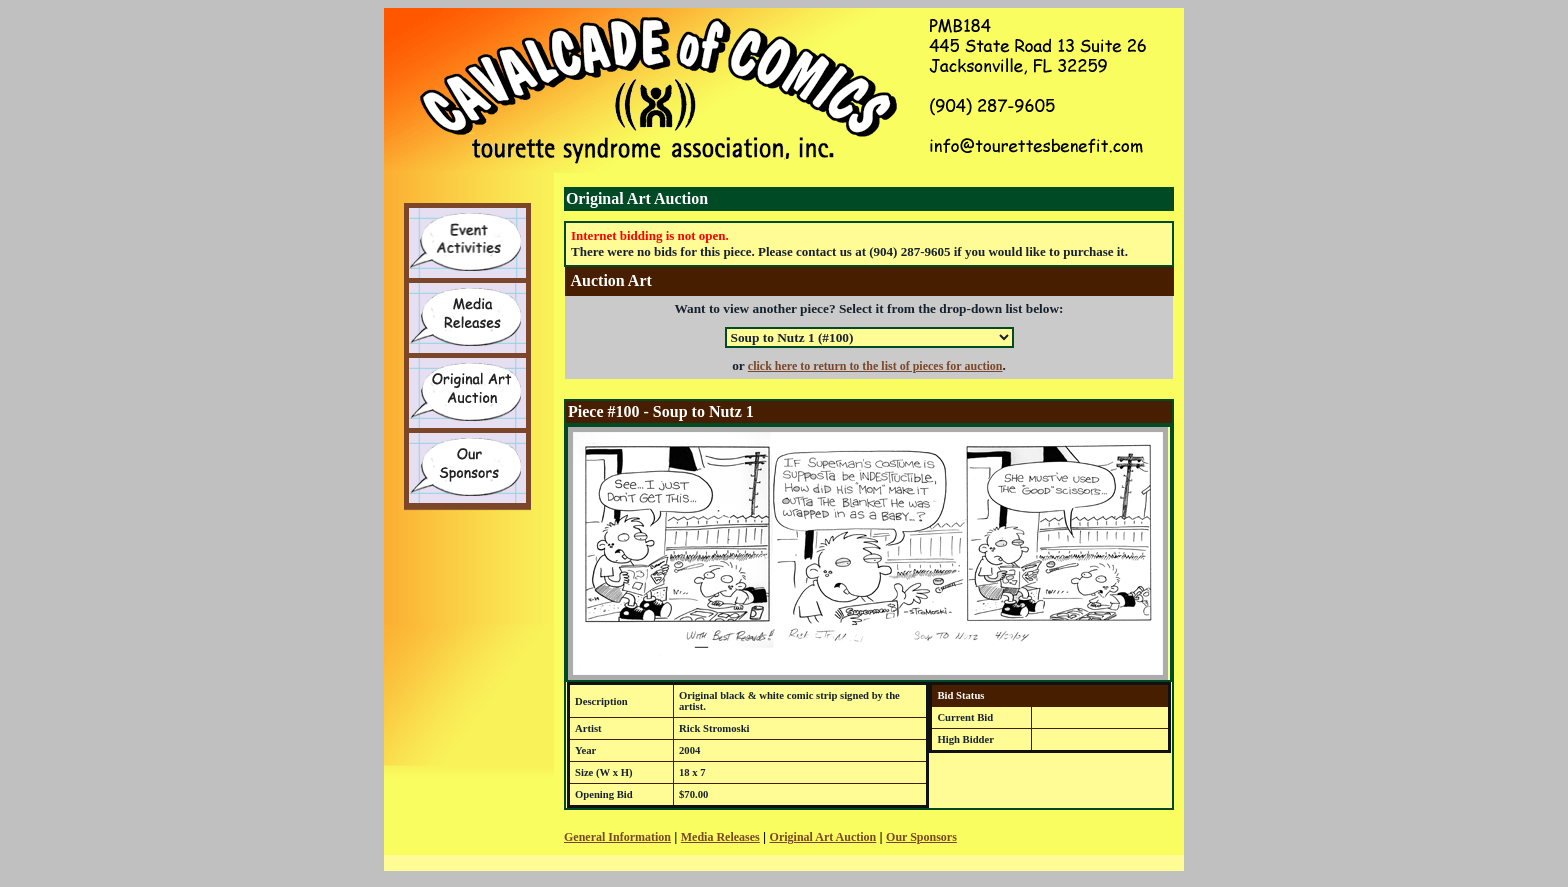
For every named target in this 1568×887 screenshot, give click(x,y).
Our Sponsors (921, 837)
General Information (617, 837)
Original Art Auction (823, 837)
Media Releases (720, 837)
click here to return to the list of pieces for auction (875, 366)
